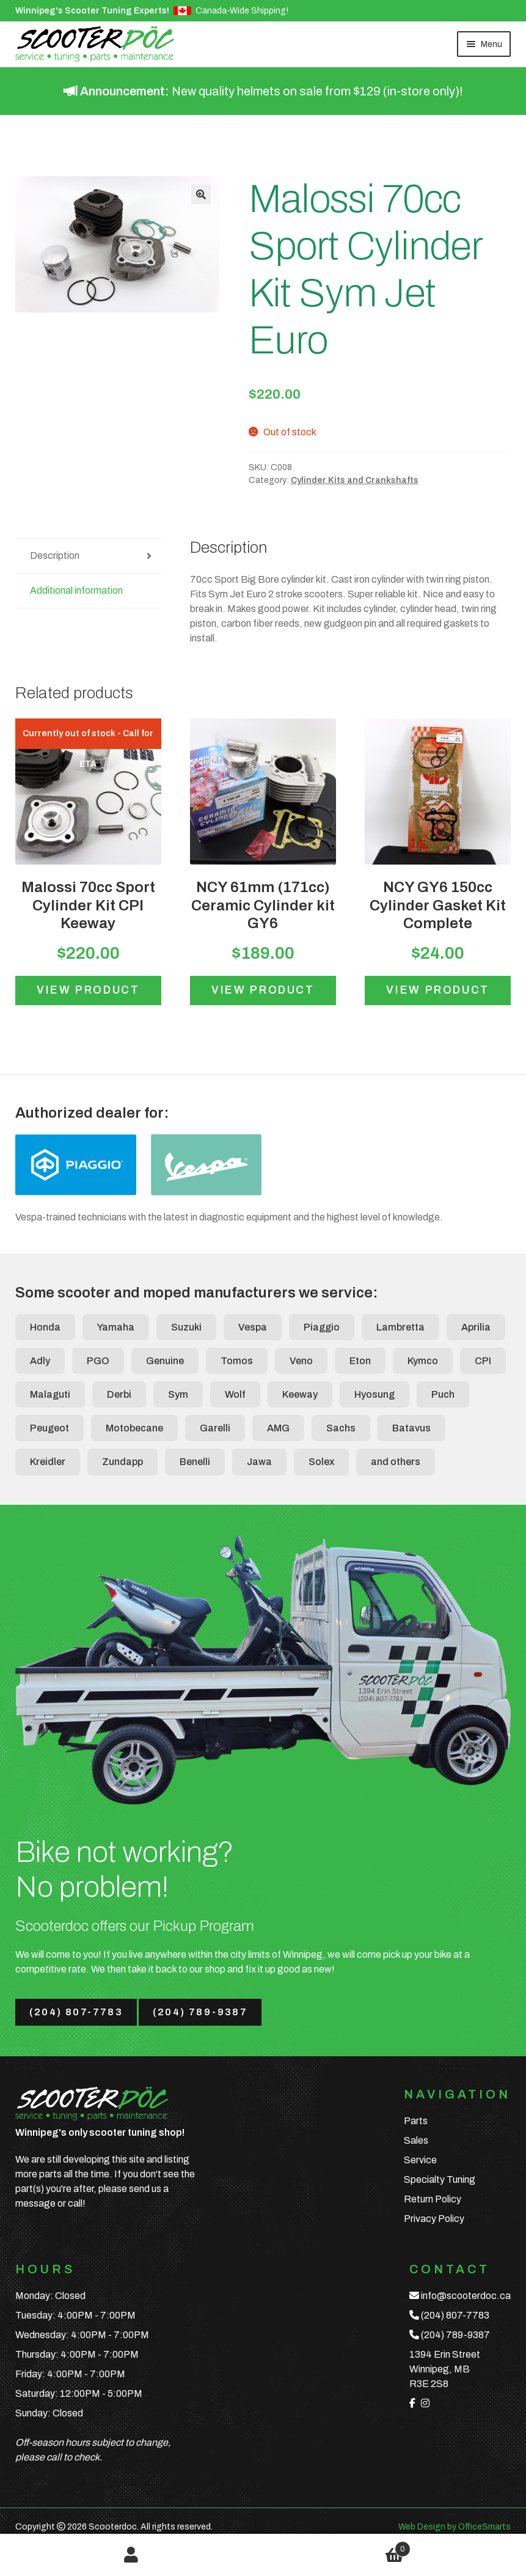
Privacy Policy (434, 2218)
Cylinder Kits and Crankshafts (354, 480)
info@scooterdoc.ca (466, 2295)
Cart (337, 2546)
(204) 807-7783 (76, 2012)
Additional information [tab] (76, 590)
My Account (131, 2555)
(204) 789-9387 (200, 2012)
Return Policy (432, 2199)
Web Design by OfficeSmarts (454, 2526)
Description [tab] (54, 555)
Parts (416, 2121)
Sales (416, 2140)
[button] (201, 194)
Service (420, 2160)
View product (88, 990)
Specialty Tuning (439, 2179)
